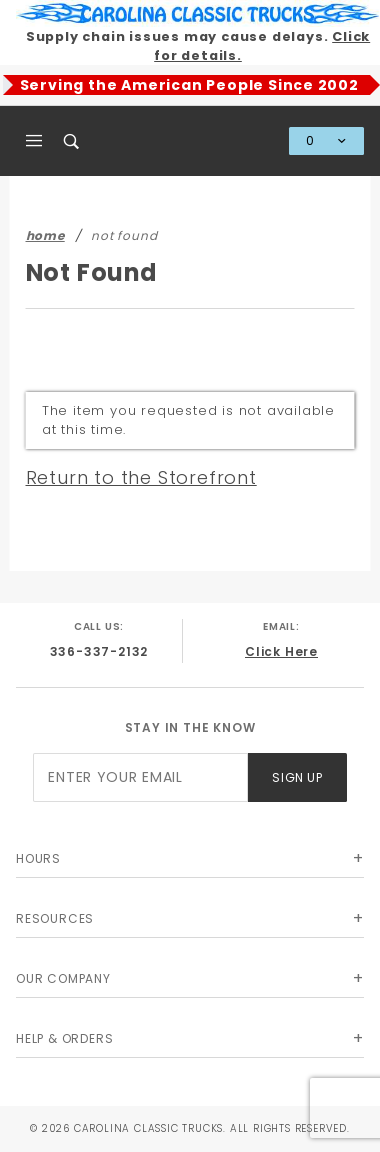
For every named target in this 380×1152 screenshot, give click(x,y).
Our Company (63, 978)
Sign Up (297, 777)
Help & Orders (64, 1038)
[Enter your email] (140, 777)
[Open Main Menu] (35, 141)
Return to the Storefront (141, 477)
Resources (55, 918)
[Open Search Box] (73, 141)
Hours (38, 858)
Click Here (281, 651)
